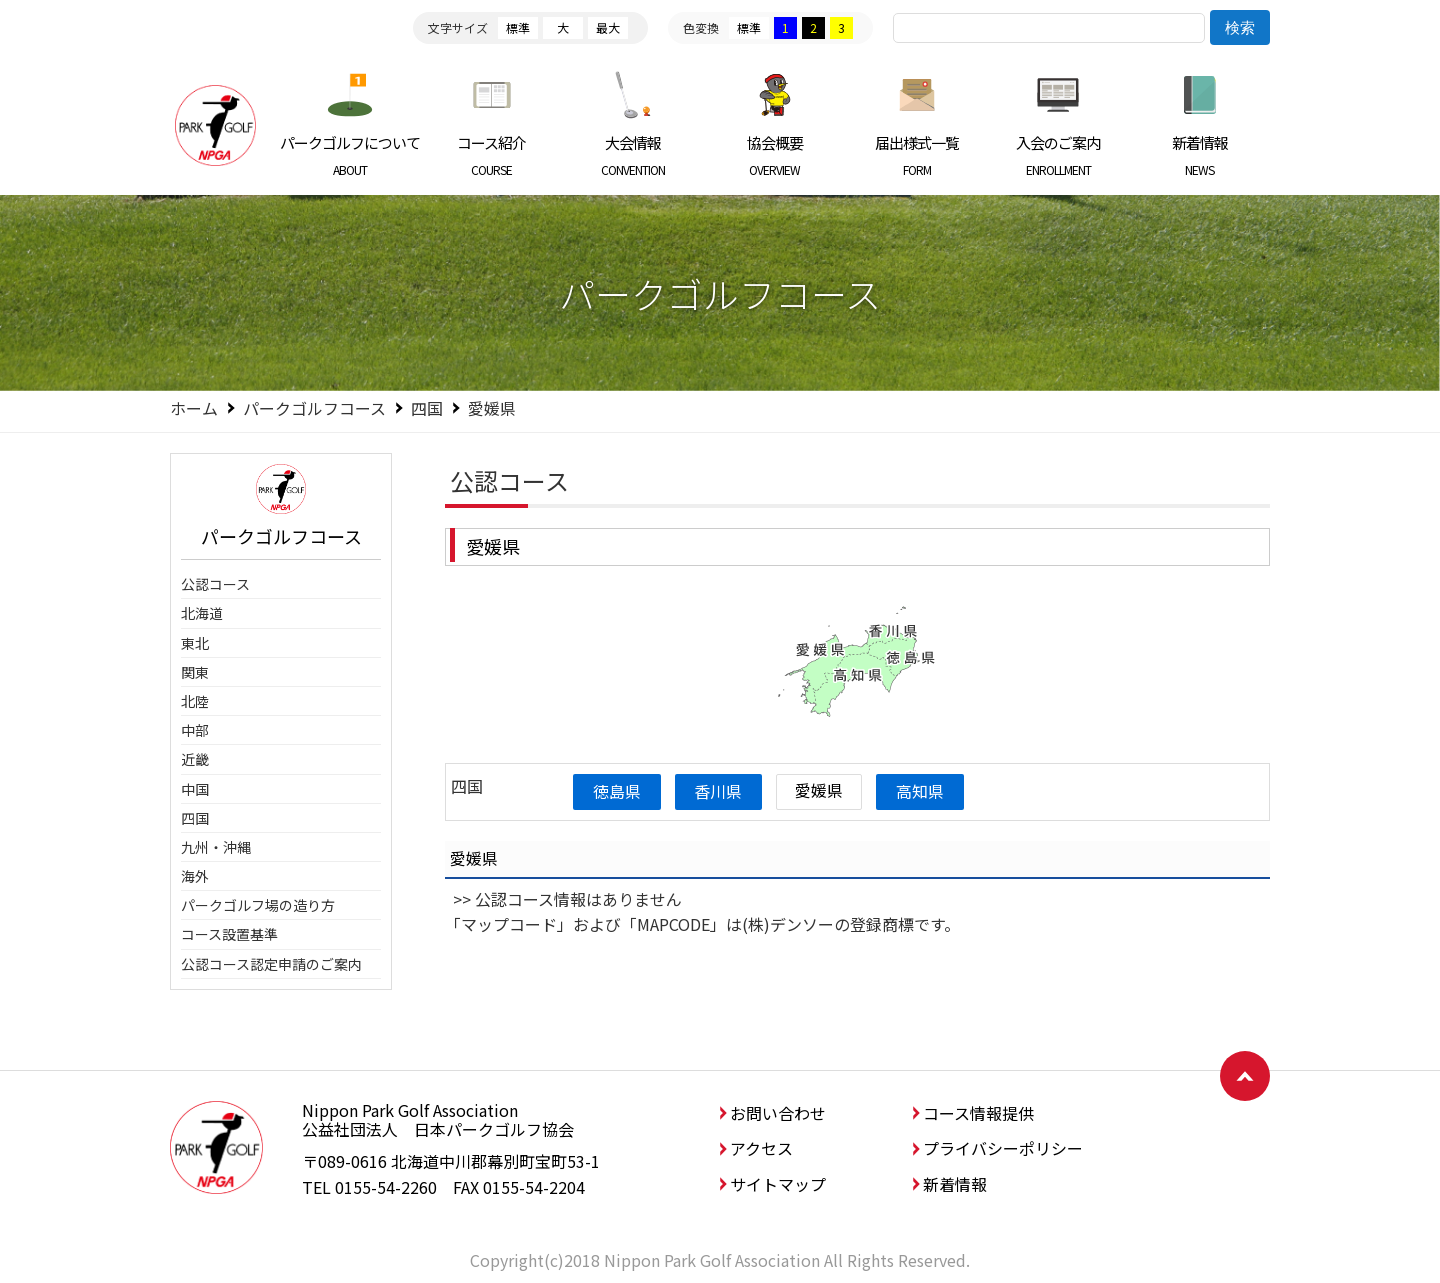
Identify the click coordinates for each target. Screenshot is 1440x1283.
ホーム (194, 408)
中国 (195, 789)
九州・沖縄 (216, 847)
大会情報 (633, 155)
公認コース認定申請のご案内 (271, 964)
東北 (195, 643)
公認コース (215, 584)
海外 (195, 876)
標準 (518, 27)
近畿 (195, 759)
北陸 (195, 701)
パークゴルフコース (314, 408)
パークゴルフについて (350, 155)
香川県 (719, 791)
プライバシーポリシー (1003, 1148)
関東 (195, 672)
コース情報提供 (978, 1113)
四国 (427, 408)
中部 (195, 730)
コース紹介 (492, 155)
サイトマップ (778, 1184)
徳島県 (617, 791)
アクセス (761, 1148)
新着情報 (1199, 155)
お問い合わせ (778, 1113)
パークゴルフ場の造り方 (258, 905)
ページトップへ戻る (1245, 1076)
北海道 (202, 613)
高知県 (920, 791)
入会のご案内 (1058, 155)
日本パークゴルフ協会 (215, 125)
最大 (608, 27)
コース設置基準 (229, 934)
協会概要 (775, 155)
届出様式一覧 (916, 155)
